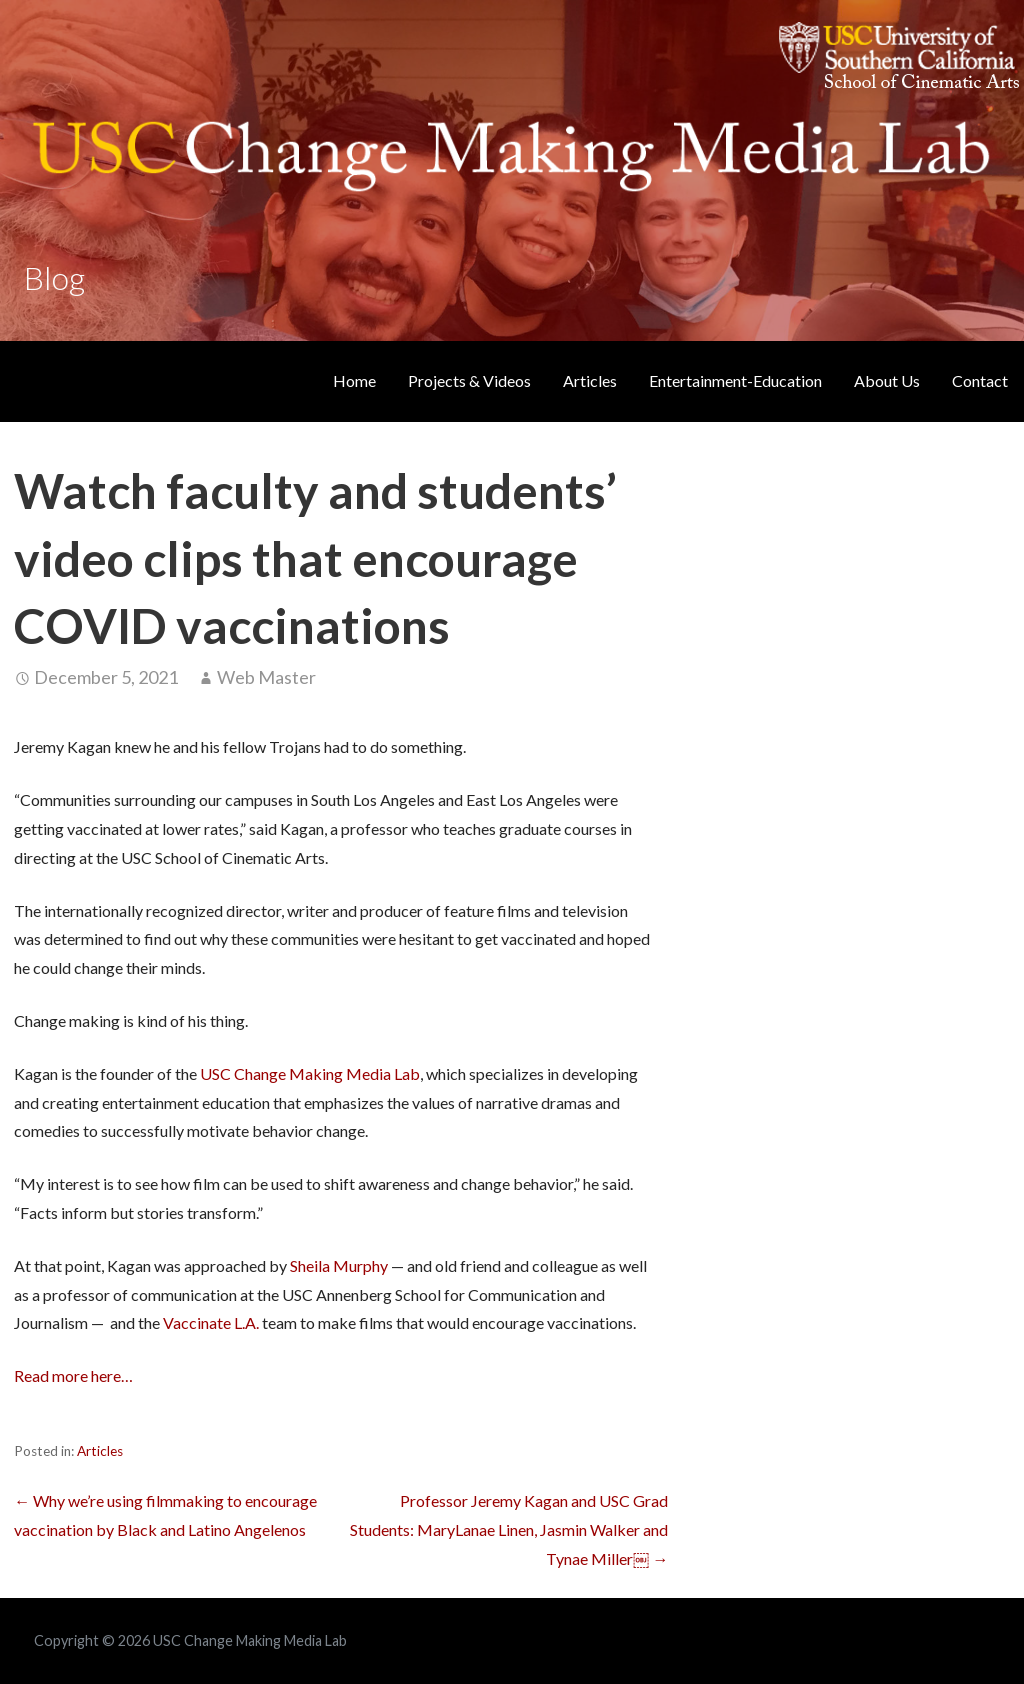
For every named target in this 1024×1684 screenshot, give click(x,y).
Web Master (266, 677)
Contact (980, 380)
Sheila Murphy (339, 1265)
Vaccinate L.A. (211, 1322)
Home (354, 380)
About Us (887, 380)
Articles (590, 380)
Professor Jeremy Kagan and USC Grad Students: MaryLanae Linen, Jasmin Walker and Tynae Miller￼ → (509, 1529)
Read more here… (73, 1375)
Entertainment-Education (735, 380)
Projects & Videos (469, 380)
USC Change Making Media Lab (310, 1073)
